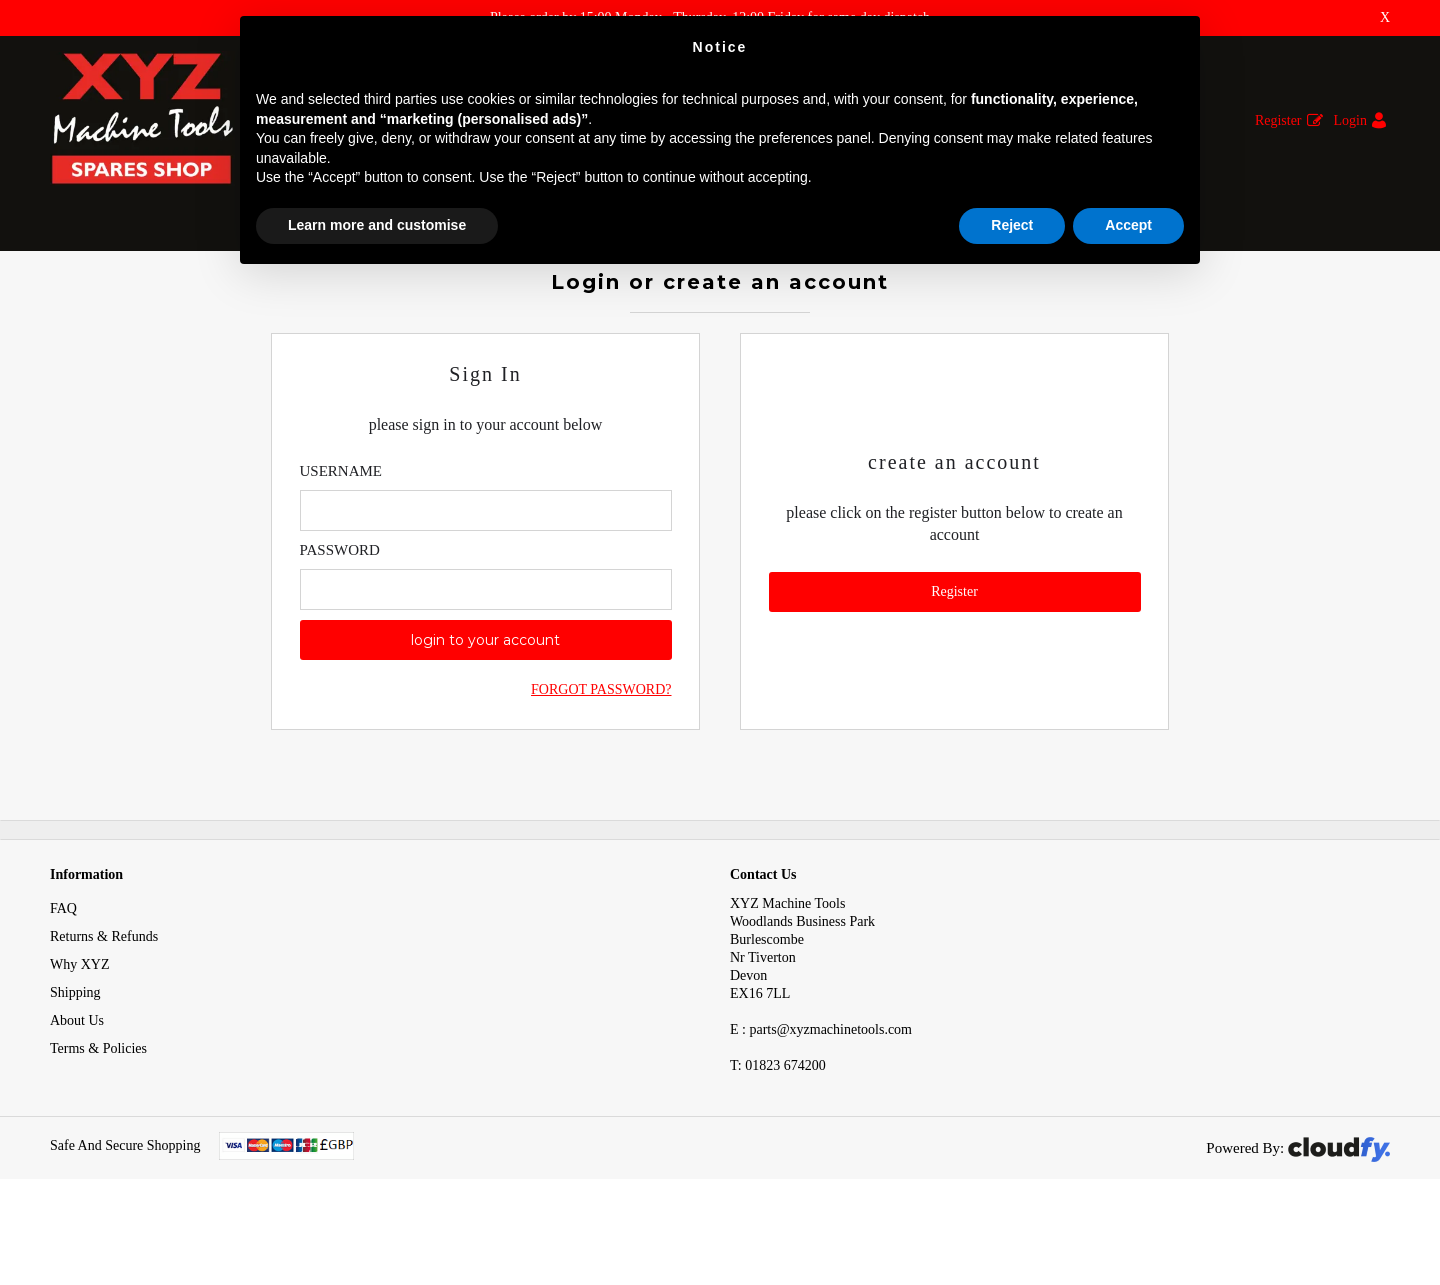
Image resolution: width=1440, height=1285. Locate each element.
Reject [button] (1012, 225)
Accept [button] (1128, 225)
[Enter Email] (486, 569)
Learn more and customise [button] (377, 225)
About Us (77, 1080)
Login (1350, 120)
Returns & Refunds (104, 996)
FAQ (63, 968)
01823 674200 (778, 1125)
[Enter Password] (486, 648)
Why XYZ (80, 1024)
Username (341, 530)
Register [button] (954, 650)
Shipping (75, 1052)
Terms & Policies (98, 1108)
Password (340, 609)
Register (1278, 120)
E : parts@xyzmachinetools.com (821, 1089)
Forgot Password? (601, 748)
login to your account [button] (485, 699)
